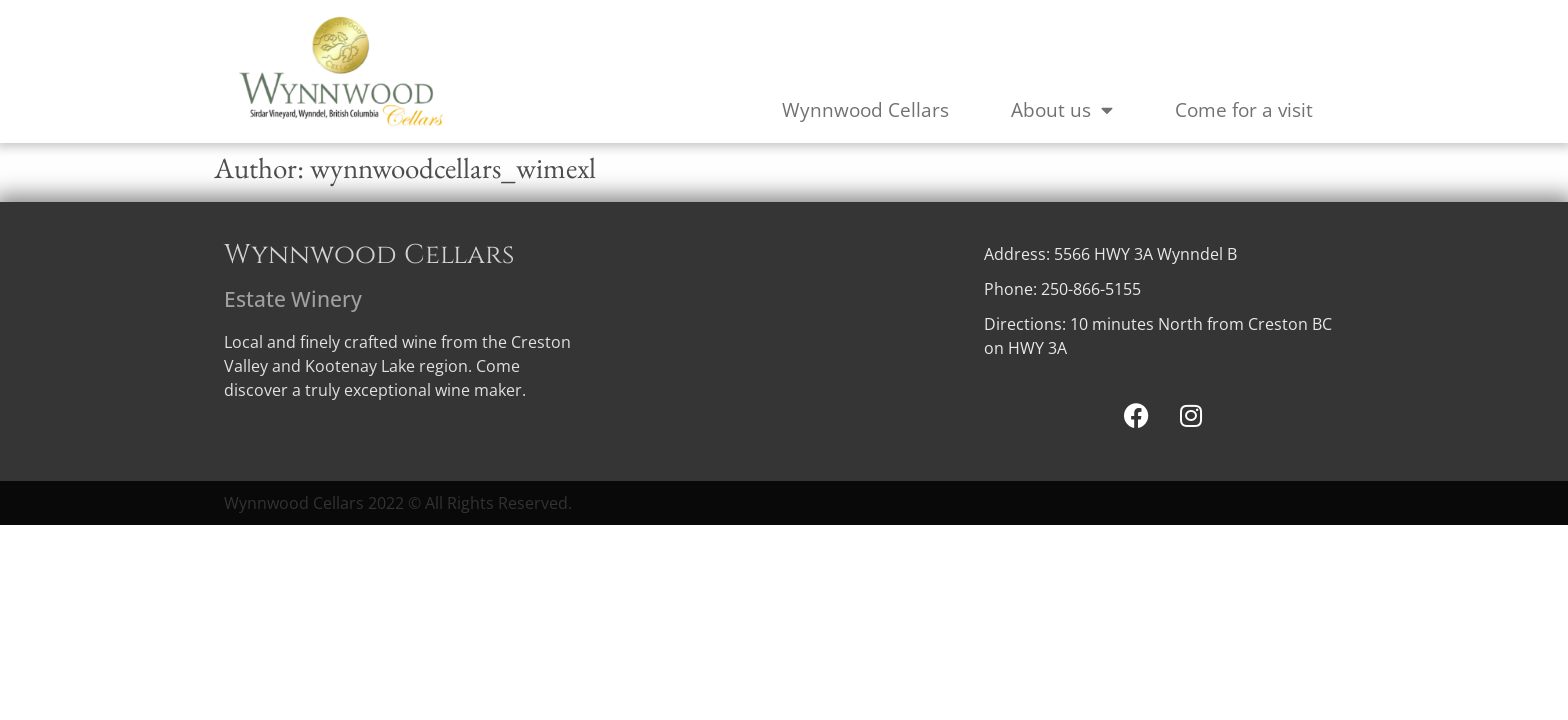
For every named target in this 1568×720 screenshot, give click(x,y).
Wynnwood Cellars (865, 110)
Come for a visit (1244, 110)
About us (1062, 109)
